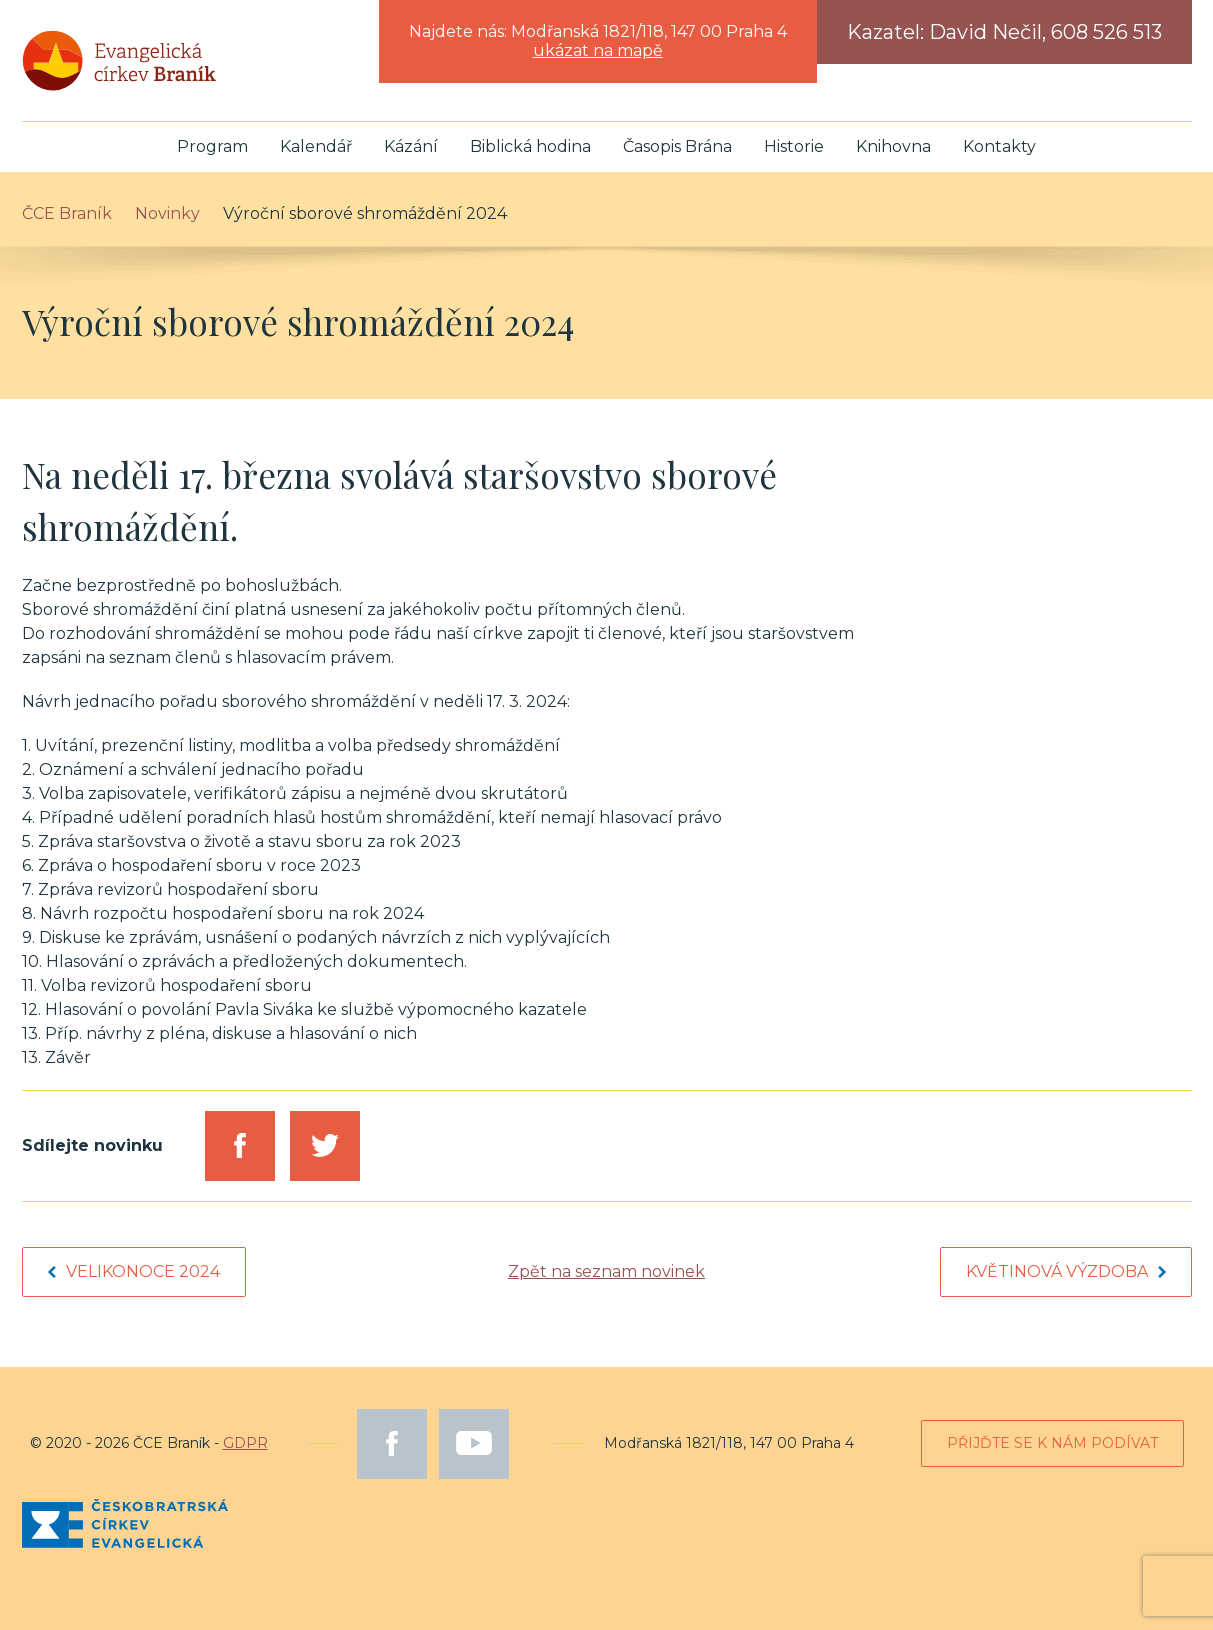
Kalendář (316, 146)
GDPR (245, 1443)
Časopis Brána (677, 146)
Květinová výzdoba (1066, 1271)
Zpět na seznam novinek (606, 1271)
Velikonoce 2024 (134, 1271)
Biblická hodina (530, 146)
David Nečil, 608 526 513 (1045, 32)
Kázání (411, 146)
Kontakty (999, 146)
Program (212, 146)
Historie (794, 146)
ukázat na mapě (598, 50)
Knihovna (893, 146)
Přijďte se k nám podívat (1052, 1443)
